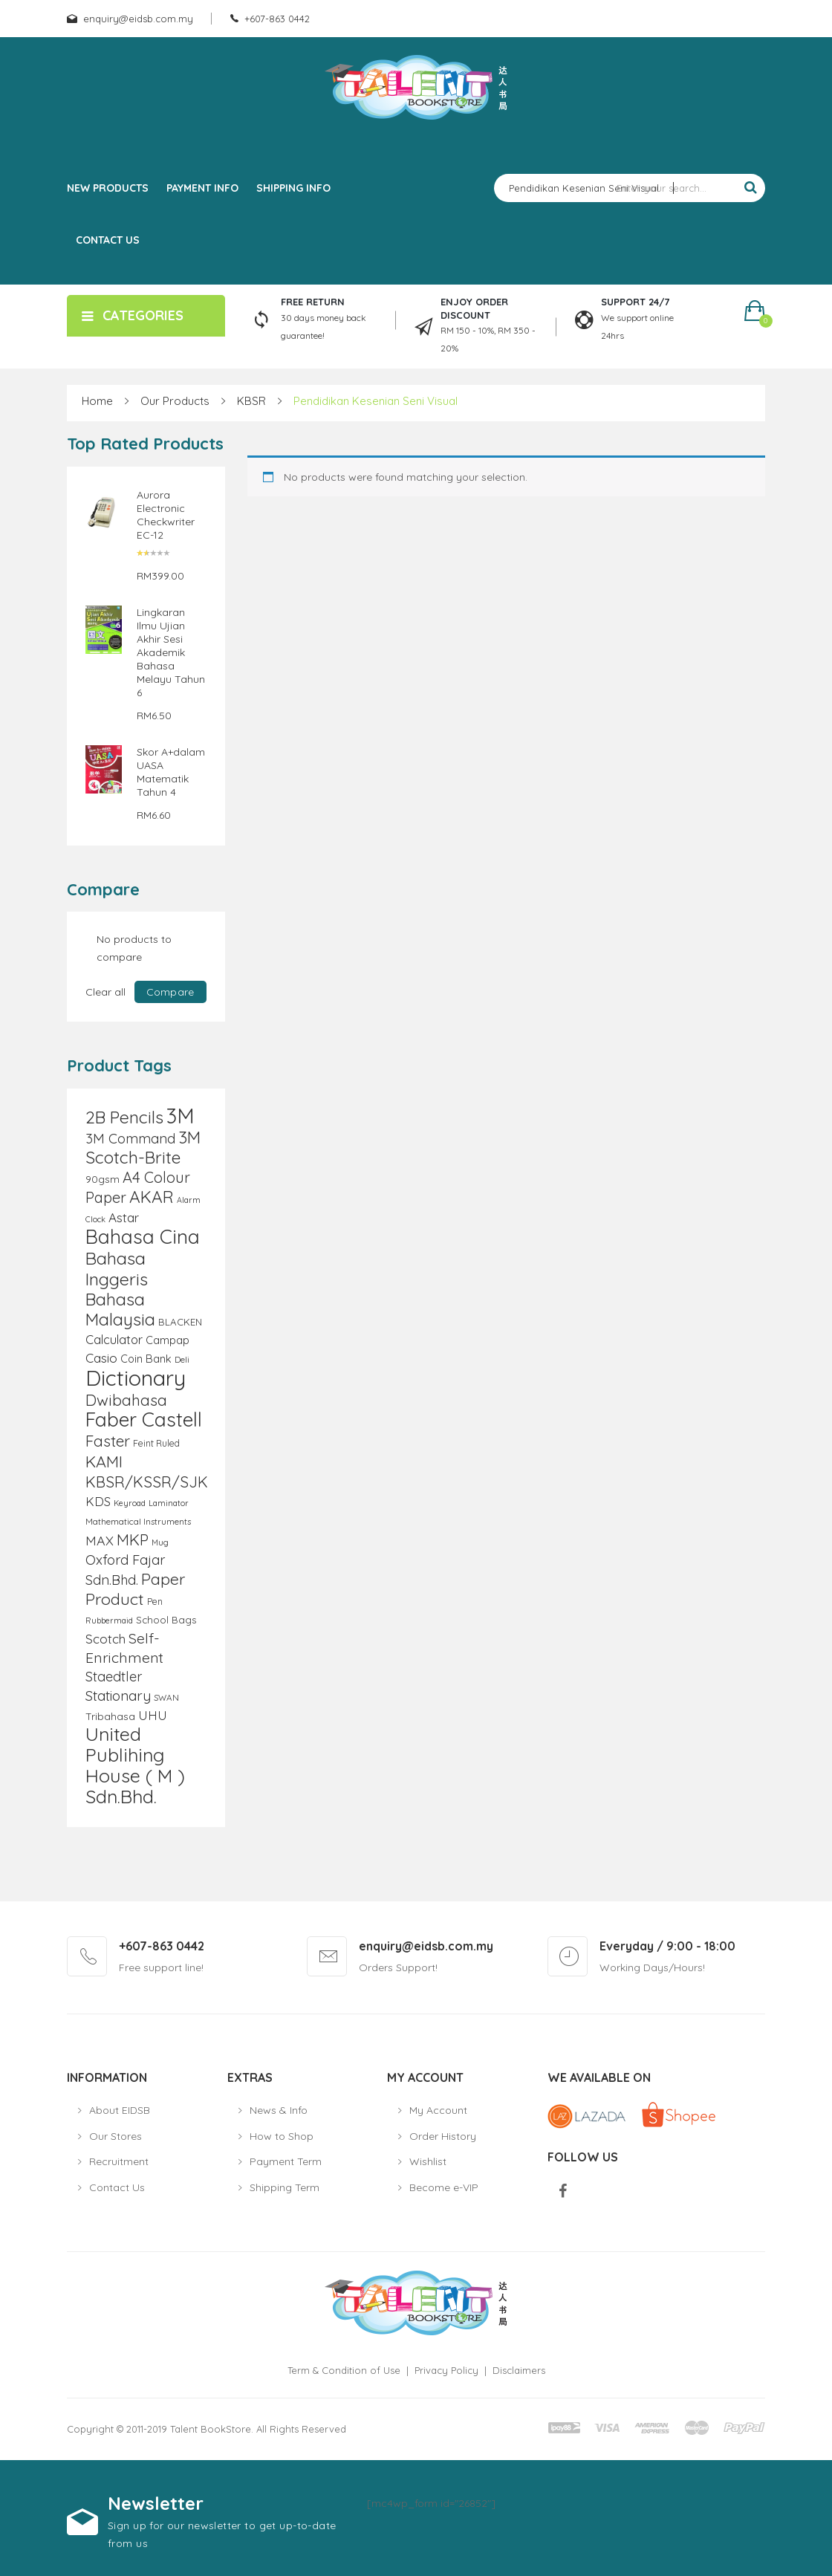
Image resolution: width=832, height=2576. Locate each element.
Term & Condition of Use (343, 2370)
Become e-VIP (443, 2187)
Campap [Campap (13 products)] (167, 1340)
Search (750, 188)
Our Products (174, 401)
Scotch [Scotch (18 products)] (105, 1639)
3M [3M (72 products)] (180, 1116)
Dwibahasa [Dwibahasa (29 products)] (126, 1399)
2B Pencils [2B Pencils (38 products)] (124, 1117)
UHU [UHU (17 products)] (152, 1715)
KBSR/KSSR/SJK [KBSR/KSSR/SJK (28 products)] (146, 1481)
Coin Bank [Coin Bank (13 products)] (146, 1359)
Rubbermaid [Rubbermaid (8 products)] (109, 1620)
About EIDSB (119, 2110)
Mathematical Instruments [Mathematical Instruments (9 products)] (138, 1521)
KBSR (251, 401)
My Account (438, 2110)
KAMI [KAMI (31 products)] (104, 1461)
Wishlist (427, 2161)
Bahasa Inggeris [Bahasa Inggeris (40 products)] (116, 1268)
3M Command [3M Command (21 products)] (130, 1138)
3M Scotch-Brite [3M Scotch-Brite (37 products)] (143, 1147)
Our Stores (115, 2136)
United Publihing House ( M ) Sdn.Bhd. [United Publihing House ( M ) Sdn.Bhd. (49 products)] (135, 1765)
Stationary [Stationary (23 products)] (118, 1695)
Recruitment (119, 2161)
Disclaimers (519, 2370)
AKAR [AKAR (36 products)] (151, 1196)
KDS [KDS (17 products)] (98, 1501)
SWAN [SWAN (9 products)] (166, 1697)
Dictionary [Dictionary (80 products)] (135, 1377)
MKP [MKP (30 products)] (133, 1539)
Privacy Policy (446, 2370)
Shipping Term (284, 2187)
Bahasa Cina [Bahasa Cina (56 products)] (142, 1236)
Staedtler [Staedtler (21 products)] (113, 1676)
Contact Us (117, 2187)
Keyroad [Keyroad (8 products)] (130, 1503)
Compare (170, 992)
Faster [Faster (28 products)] (107, 1440)
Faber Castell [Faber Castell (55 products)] (143, 1419)
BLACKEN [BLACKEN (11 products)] (180, 1322)
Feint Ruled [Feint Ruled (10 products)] (156, 1443)
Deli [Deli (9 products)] (182, 1359)
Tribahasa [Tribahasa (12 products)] (110, 1716)
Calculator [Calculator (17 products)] (114, 1339)
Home (97, 401)
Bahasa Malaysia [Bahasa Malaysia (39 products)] (120, 1309)
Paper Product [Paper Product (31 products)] (135, 1588)
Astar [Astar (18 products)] (123, 1217)
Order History (442, 2136)
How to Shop (281, 2136)
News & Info (279, 2110)
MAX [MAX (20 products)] (99, 1540)
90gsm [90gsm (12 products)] (102, 1178)
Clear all (105, 992)
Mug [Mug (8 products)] (160, 1542)
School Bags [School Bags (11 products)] (166, 1620)
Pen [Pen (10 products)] (155, 1601)
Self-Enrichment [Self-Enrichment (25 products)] (124, 1648)
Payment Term (286, 2161)
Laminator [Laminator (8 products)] (169, 1503)
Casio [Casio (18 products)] (101, 1358)
